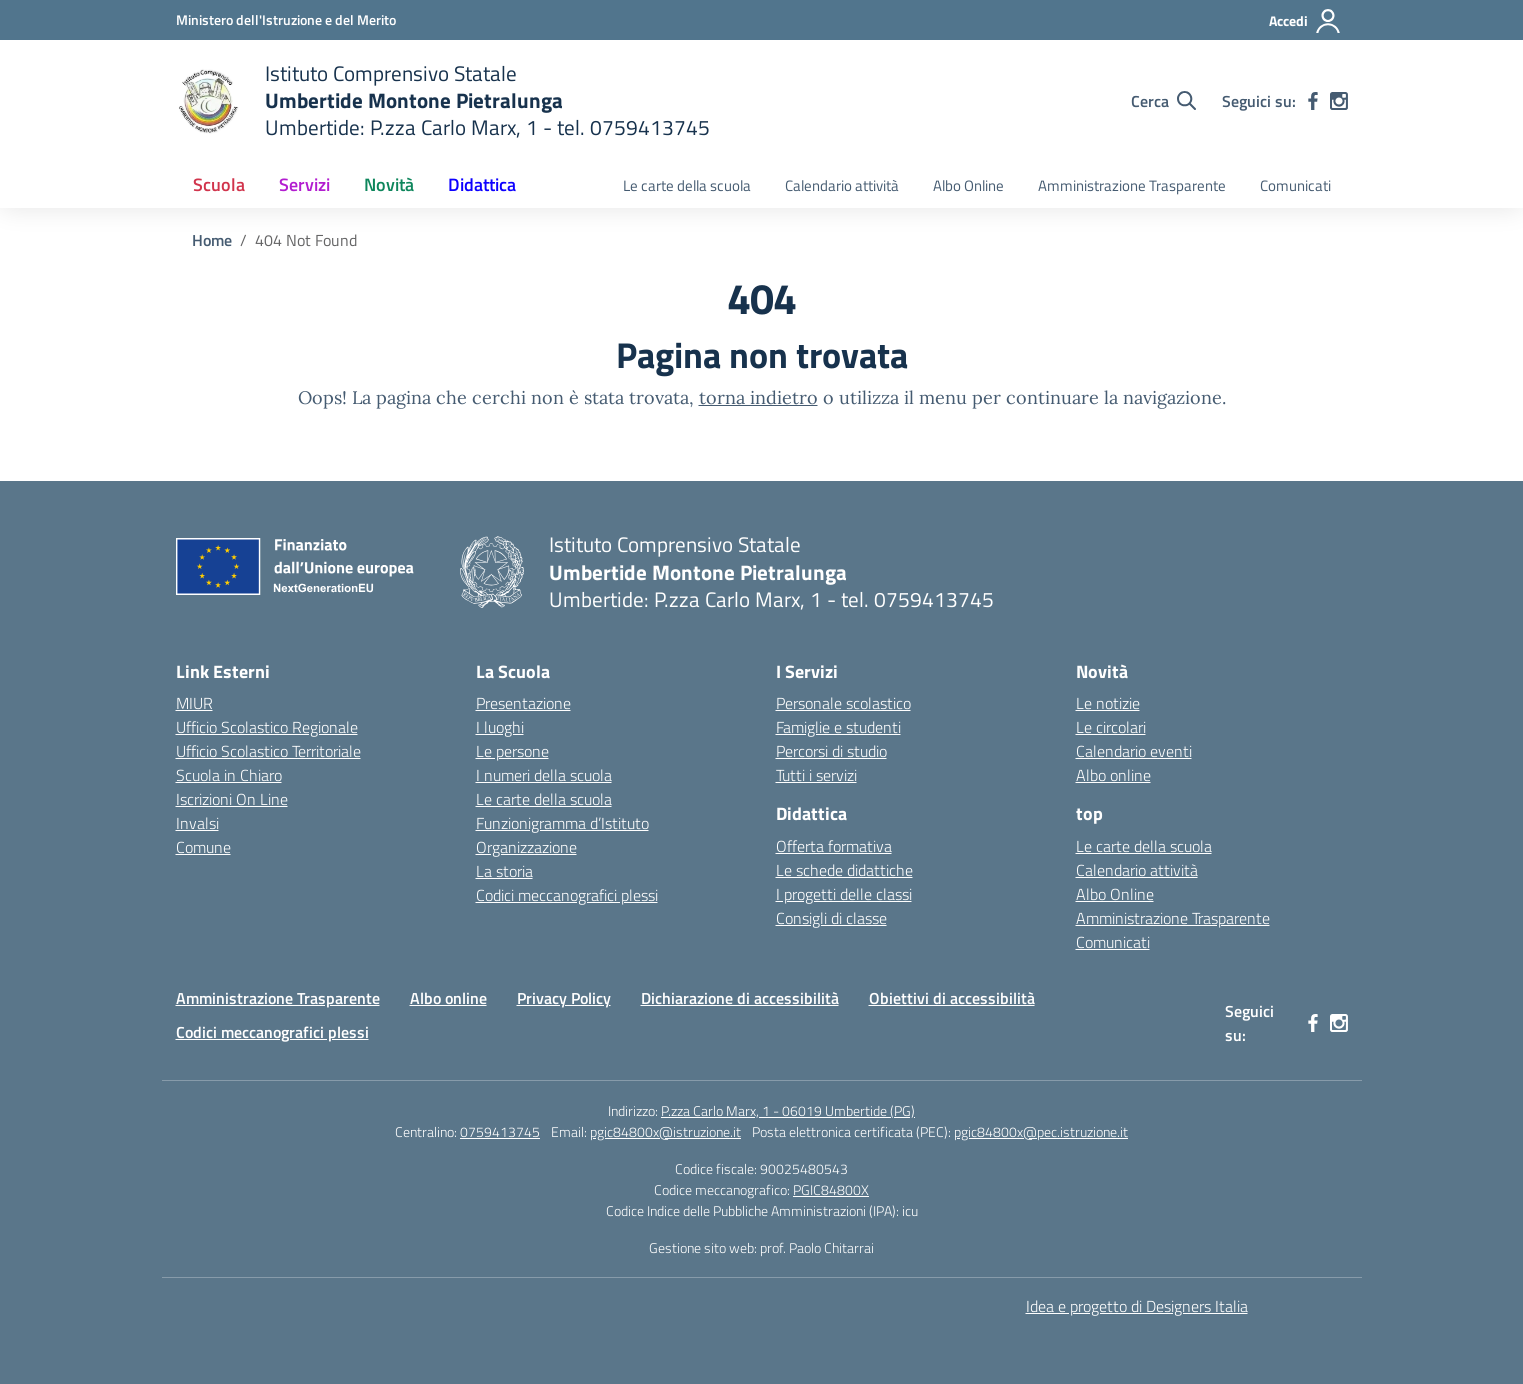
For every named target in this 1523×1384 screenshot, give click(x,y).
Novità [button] (389, 184)
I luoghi (500, 727)
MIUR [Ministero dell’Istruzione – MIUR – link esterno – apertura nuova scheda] (194, 703)
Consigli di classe (831, 918)
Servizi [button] (304, 184)
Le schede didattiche (844, 870)
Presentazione (523, 703)
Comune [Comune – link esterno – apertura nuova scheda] (203, 847)
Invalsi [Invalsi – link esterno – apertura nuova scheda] (197, 823)
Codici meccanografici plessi (567, 895)
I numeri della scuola (544, 775)
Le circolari (1111, 727)
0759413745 (500, 1131)
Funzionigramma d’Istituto (562, 823)
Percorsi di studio (831, 751)
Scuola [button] (219, 184)
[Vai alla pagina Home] (212, 240)
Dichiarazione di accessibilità (740, 998)
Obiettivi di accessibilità (952, 998)
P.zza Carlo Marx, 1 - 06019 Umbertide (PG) (788, 1110)
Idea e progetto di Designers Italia (1137, 1306)
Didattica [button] (482, 184)
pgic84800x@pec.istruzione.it (1041, 1131)
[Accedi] (1305, 21)
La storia (504, 871)
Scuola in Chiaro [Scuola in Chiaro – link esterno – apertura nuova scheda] (229, 775)
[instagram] (1339, 101)
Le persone (512, 751)
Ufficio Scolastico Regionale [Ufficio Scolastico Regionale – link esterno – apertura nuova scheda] (267, 727)
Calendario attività (842, 185)
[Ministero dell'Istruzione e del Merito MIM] (286, 19)
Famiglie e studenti (838, 727)
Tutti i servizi (816, 775)
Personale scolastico (843, 703)
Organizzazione (526, 847)
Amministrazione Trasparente (1132, 185)
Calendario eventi (1134, 751)
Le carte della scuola (687, 185)
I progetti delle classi (844, 894)
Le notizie (1108, 703)
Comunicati (1295, 185)
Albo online (1113, 775)
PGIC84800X (831, 1189)
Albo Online (968, 185)
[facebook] (1313, 101)
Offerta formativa (834, 846)
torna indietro (758, 397)
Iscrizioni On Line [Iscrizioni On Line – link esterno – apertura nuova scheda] (232, 799)
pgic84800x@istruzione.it (665, 1131)
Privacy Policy (564, 998)
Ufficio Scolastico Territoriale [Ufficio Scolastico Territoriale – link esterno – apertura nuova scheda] (268, 751)
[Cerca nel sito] (1163, 101)
